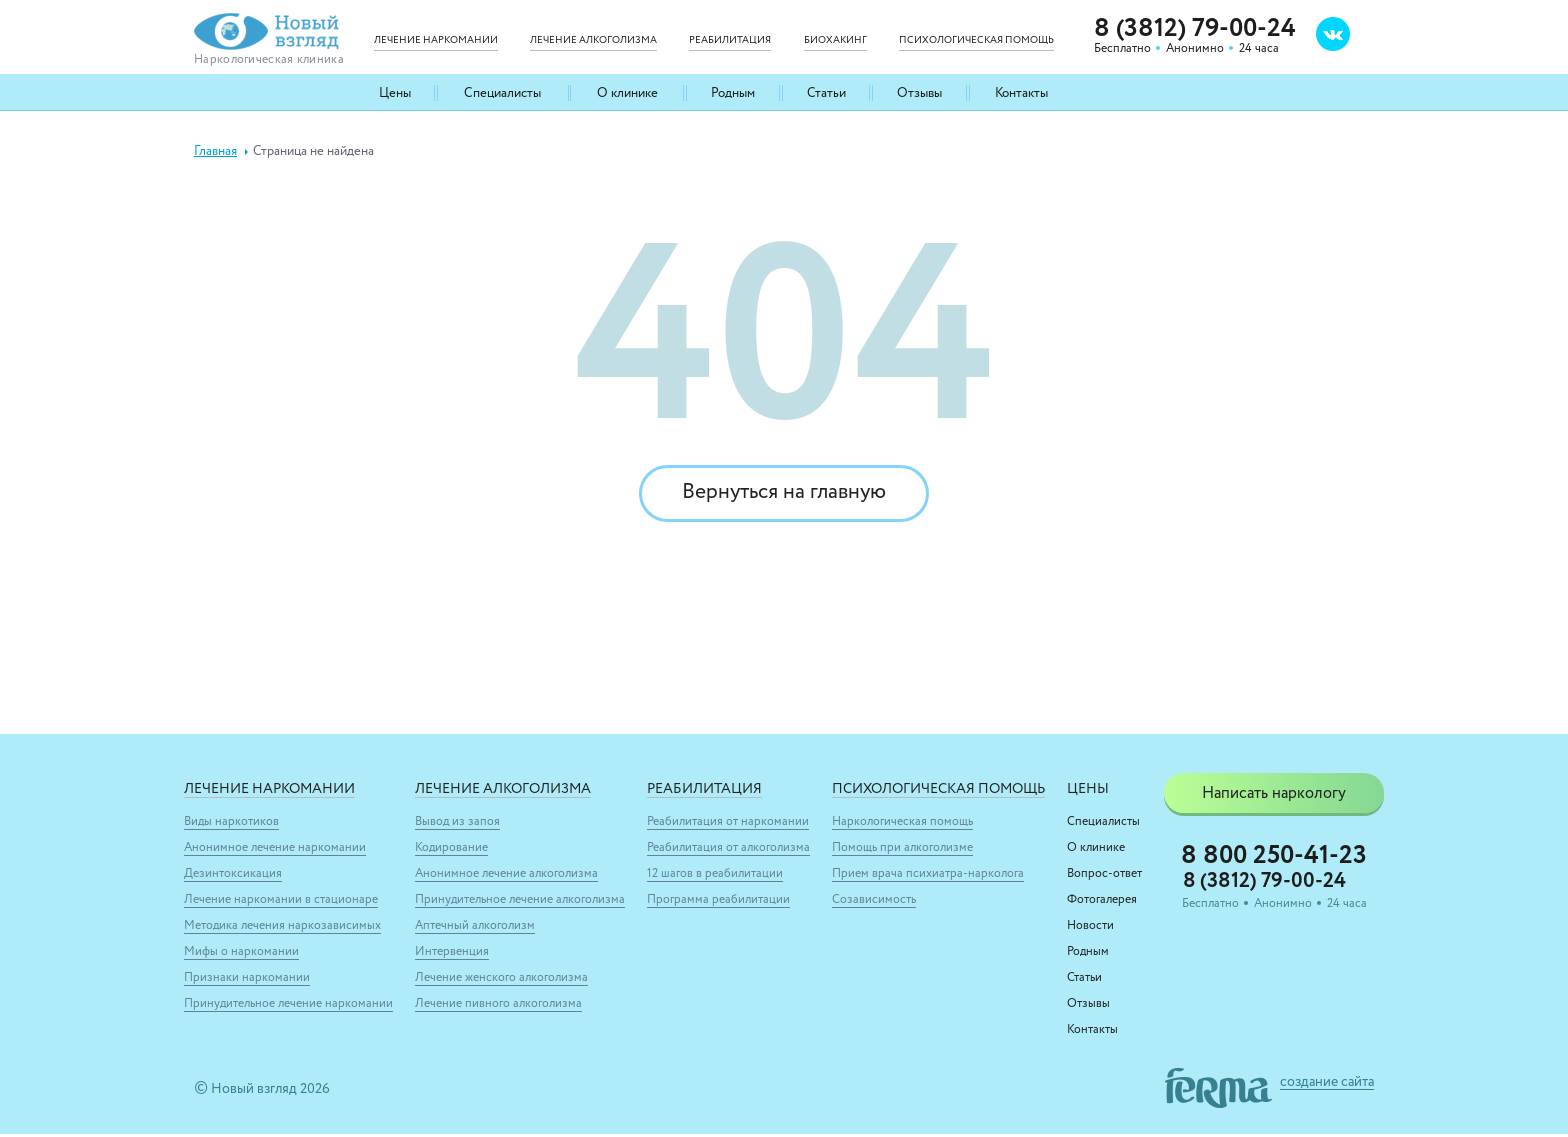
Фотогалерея (1102, 903)
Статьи (825, 93)
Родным (733, 93)
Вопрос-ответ (1104, 877)
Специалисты (502, 93)
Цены (395, 93)
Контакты (1020, 93)
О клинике (627, 93)
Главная (215, 151)
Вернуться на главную (784, 495)
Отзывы (918, 93)
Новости (1090, 929)
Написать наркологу (1274, 797)
